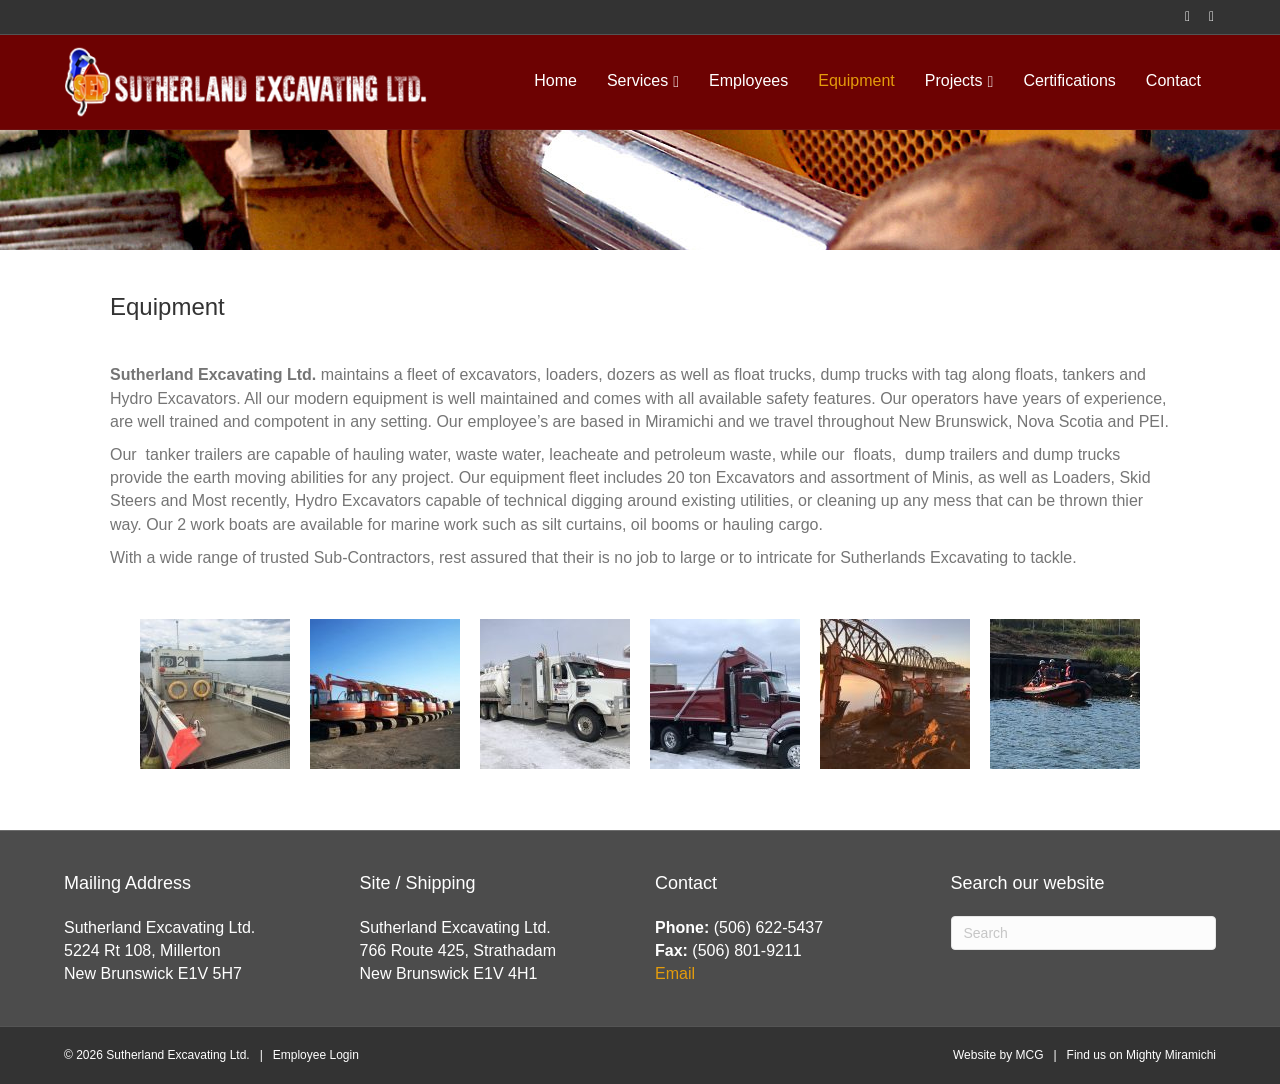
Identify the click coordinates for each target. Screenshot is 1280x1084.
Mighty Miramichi (1171, 1055)
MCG (1029, 1055)
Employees (748, 80)
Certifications (1069, 80)
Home (555, 80)
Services (637, 80)
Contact (1173, 80)
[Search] (1084, 933)
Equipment (856, 80)
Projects (954, 80)
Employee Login (316, 1055)
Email (675, 973)
